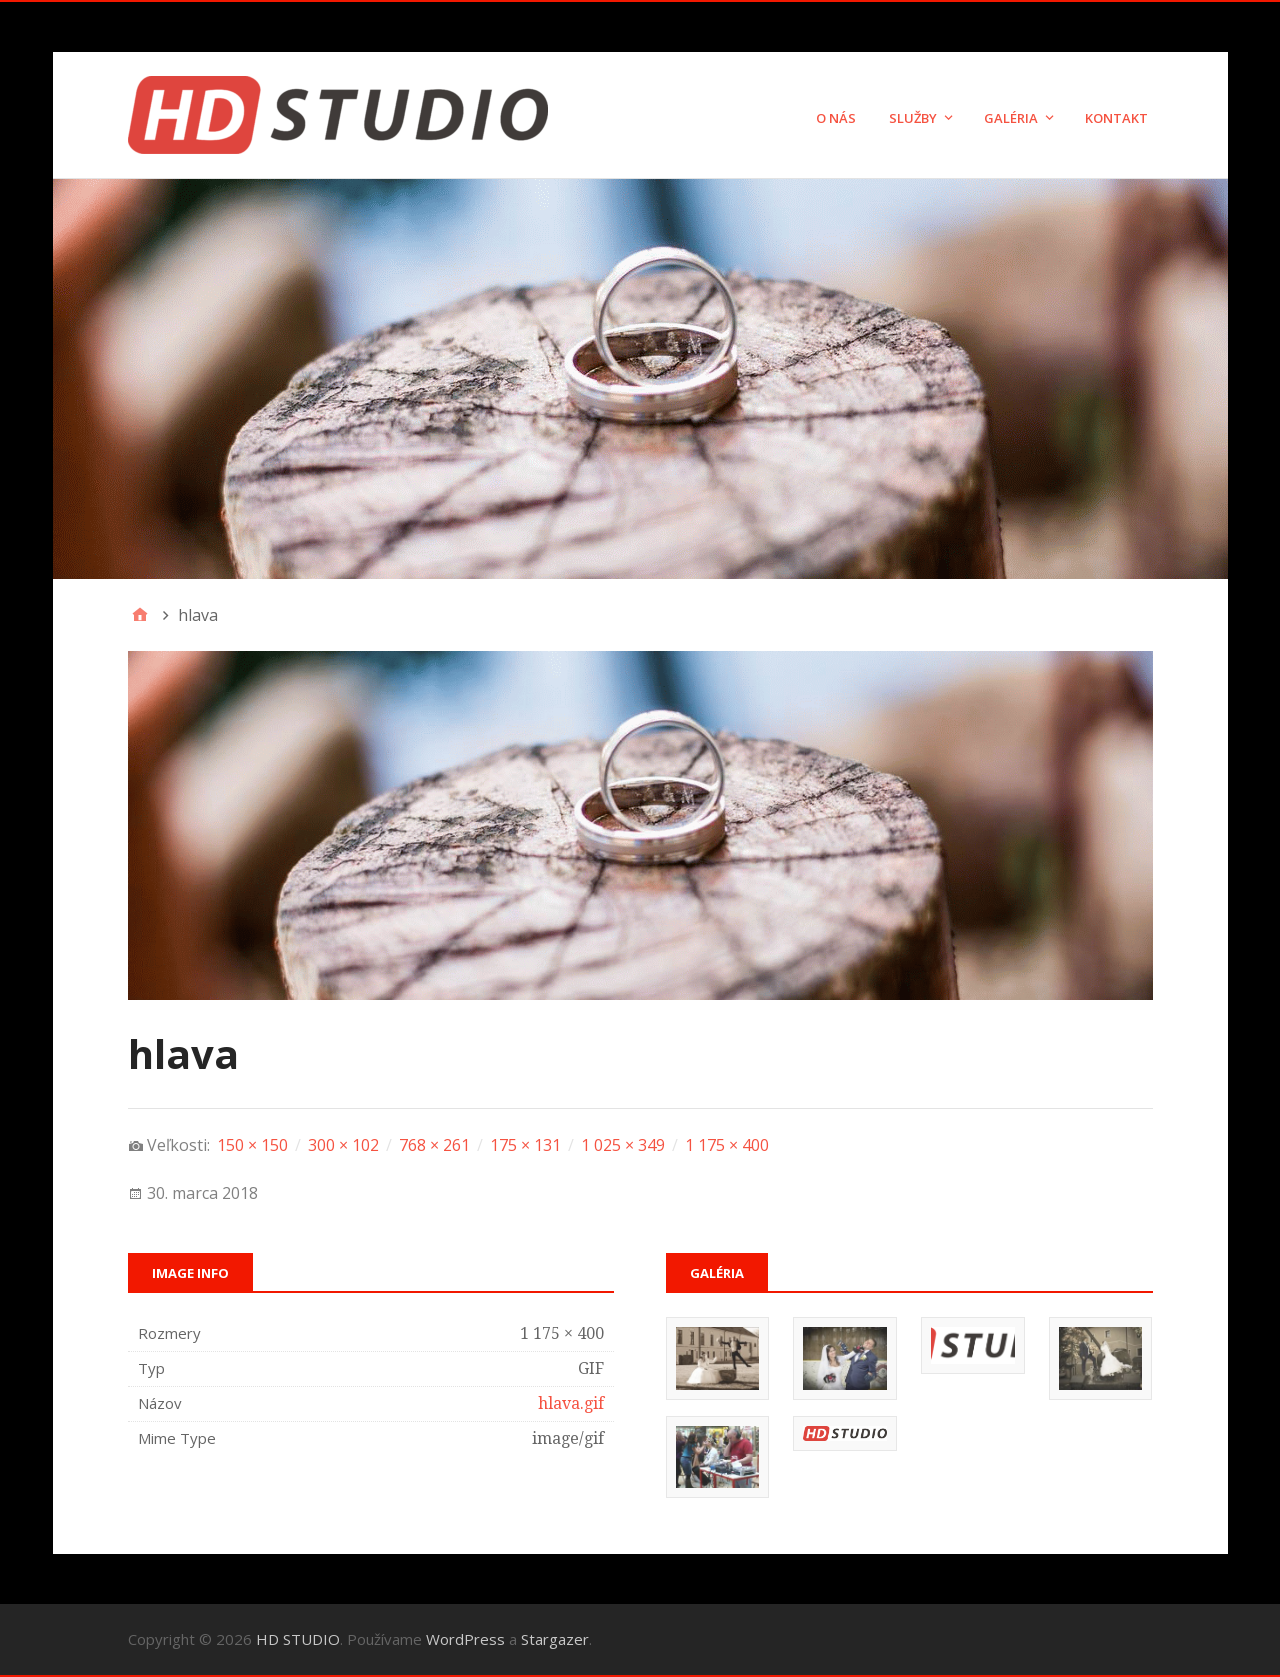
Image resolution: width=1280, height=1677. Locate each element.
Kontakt (1116, 118)
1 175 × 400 (727, 1145)
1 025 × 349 (623, 1145)
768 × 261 (434, 1145)
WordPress (465, 1639)
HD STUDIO (298, 1639)
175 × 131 (525, 1145)
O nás (836, 118)
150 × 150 (252, 1145)
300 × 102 (343, 1145)
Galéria (1011, 118)
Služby (913, 118)
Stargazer (555, 1639)
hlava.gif (571, 1403)
